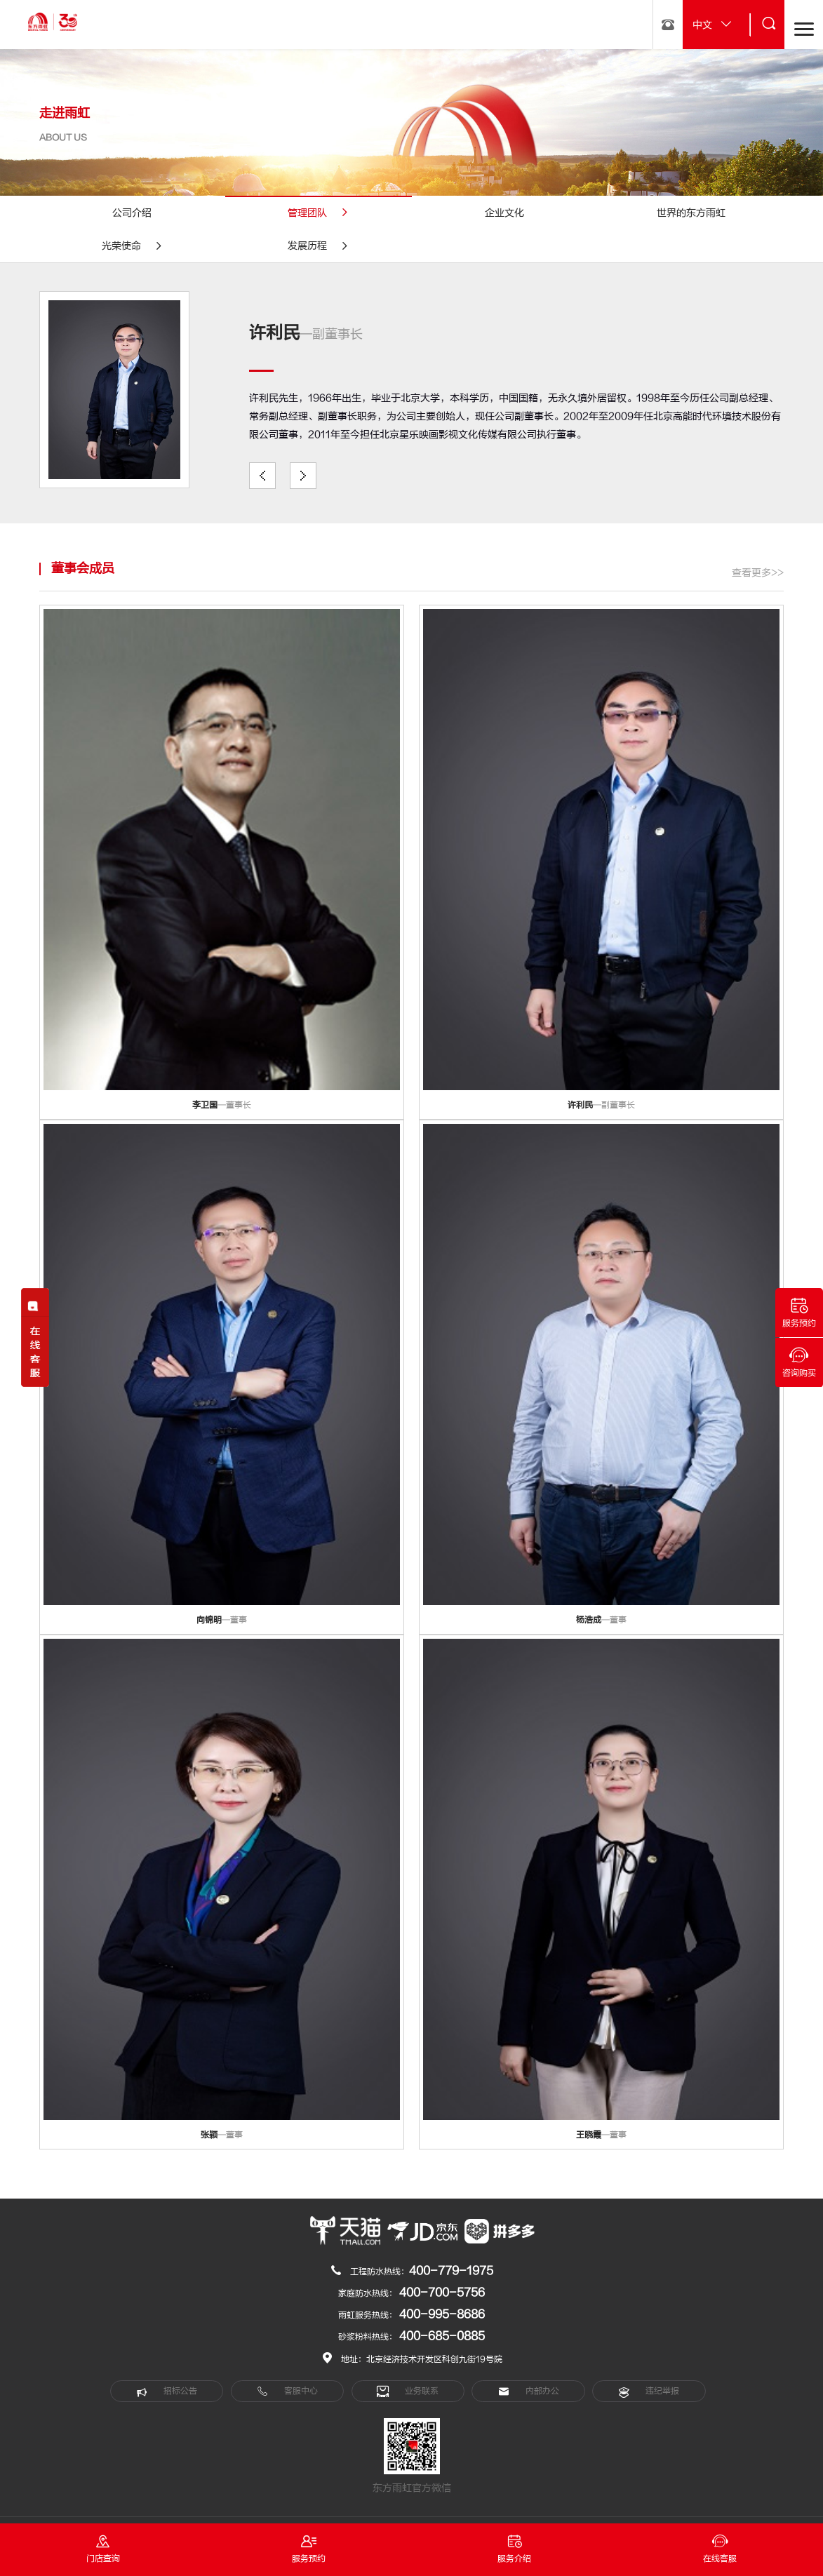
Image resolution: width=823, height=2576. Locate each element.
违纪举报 (648, 2391)
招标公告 (166, 2391)
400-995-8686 (442, 2314)
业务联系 (408, 2391)
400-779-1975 (451, 2271)
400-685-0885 (442, 2336)
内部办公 (528, 2391)
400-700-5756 (442, 2292)
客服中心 (287, 2391)
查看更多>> (758, 573)
